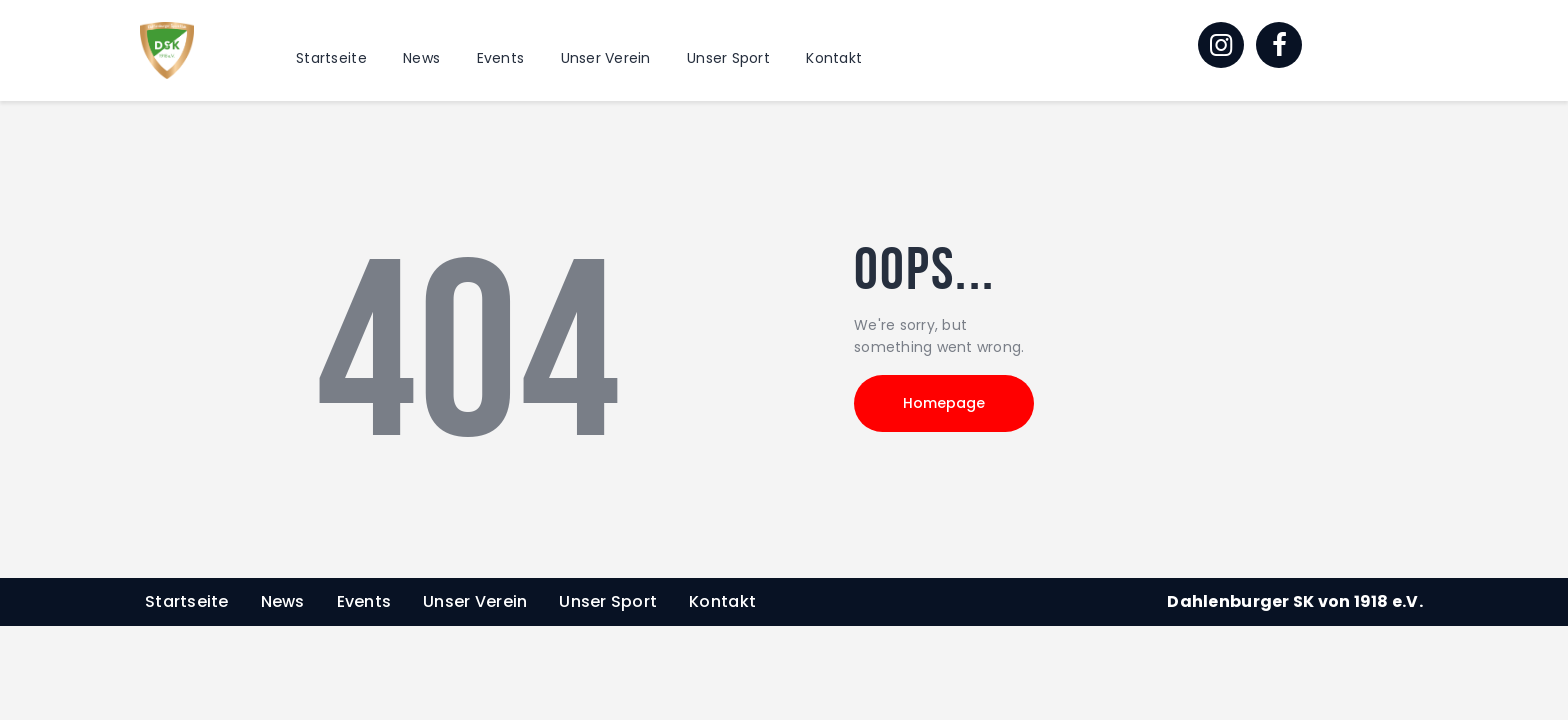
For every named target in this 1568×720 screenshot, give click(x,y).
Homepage (944, 403)
